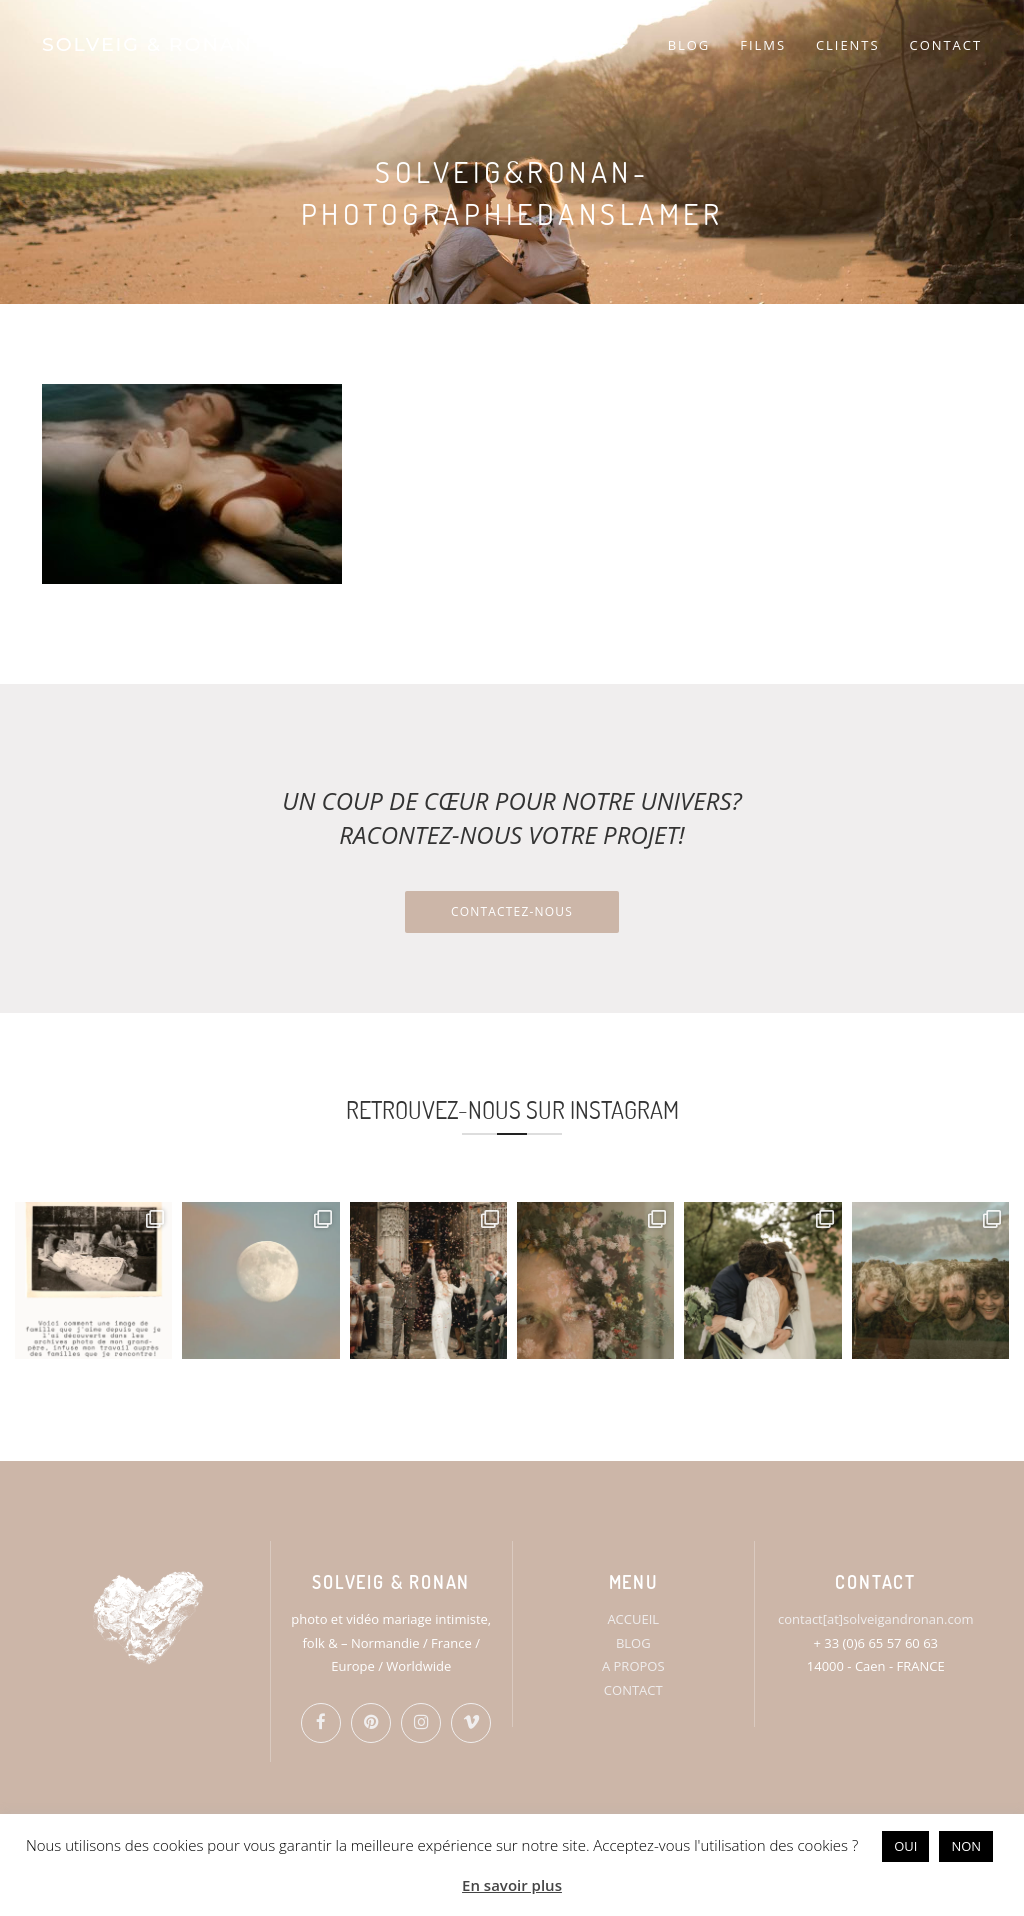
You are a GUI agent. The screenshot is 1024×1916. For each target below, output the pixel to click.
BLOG (689, 45)
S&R (476, 45)
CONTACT (946, 45)
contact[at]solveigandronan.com (875, 1619)
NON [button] (966, 1846)
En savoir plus (512, 1885)
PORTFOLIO (572, 45)
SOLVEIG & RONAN (147, 44)
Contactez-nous (512, 911)
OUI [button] (905, 1846)
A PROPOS (633, 1666)
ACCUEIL (633, 1619)
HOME (407, 45)
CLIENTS (848, 45)
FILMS (763, 45)
